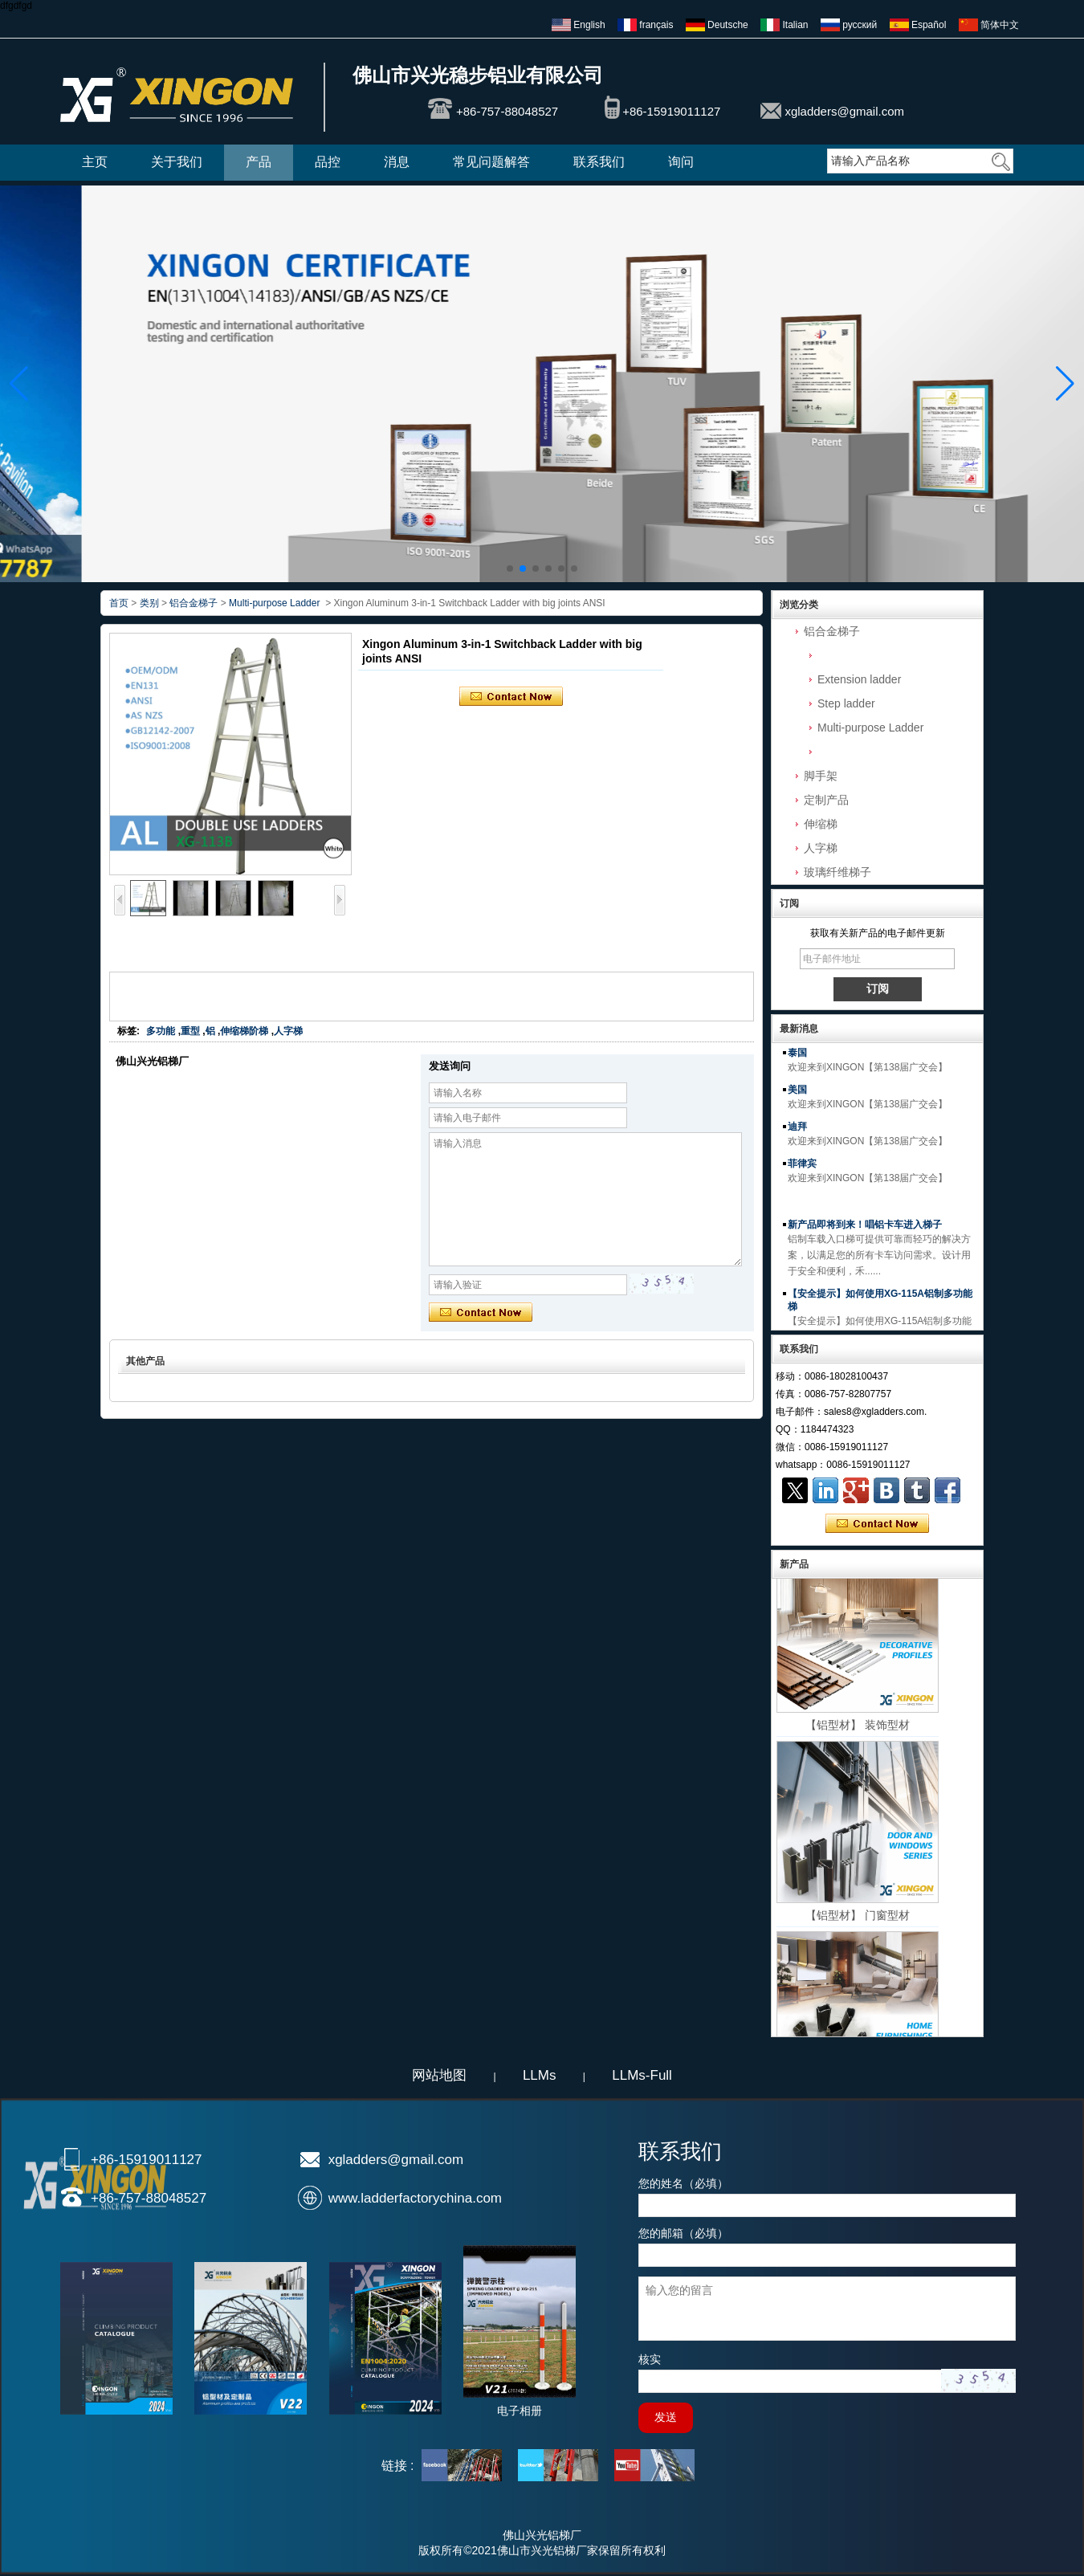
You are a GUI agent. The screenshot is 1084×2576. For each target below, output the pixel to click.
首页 (118, 603)
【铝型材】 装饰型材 (857, 1732)
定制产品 (826, 799)
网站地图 (439, 2075)
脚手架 (820, 775)
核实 (649, 2359)
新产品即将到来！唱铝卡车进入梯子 (865, 1229)
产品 (258, 162)
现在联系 (877, 1524)
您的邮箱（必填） (683, 2233)
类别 (149, 603)
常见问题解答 (491, 162)
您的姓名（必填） (683, 2183)
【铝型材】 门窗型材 (857, 1922)
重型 (190, 1031)
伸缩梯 (820, 823)
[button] (510, 568)
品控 (327, 162)
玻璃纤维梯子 (837, 872)
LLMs (539, 2075)
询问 (681, 162)
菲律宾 (802, 1168)
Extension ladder (859, 679)
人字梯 (820, 848)
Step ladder (846, 703)
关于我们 (176, 162)
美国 (797, 1094)
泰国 (797, 1057)
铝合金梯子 (832, 631)
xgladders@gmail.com (844, 111)
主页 (95, 162)
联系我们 (599, 162)
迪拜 (797, 1131)
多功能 (160, 1031)
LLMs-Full (642, 2075)
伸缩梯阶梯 (244, 1031)
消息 (397, 162)
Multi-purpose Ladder (870, 727)
